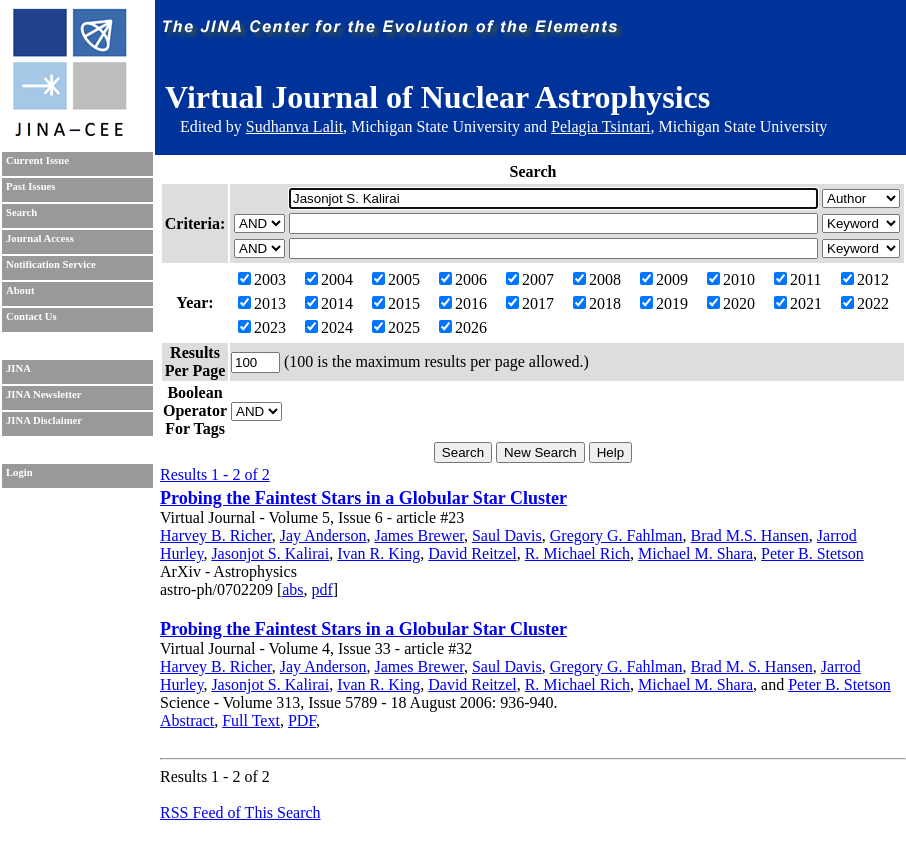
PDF (302, 720)
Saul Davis (507, 535)
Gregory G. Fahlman (616, 535)
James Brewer (419, 535)
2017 (530, 303)
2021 (798, 303)
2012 (865, 279)
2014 (329, 303)
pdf (322, 589)
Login (19, 472)
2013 (262, 303)
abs (292, 589)
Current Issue (37, 160)
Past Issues (30, 186)
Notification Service (51, 264)
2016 (463, 303)
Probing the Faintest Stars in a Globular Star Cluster (363, 498)
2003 (262, 279)
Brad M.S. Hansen (750, 535)
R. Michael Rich (577, 553)
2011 (797, 279)
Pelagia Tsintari (600, 126)
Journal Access (40, 238)
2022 (865, 303)
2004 (329, 279)
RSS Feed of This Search (240, 812)
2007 (530, 279)
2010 (731, 279)
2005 (396, 279)
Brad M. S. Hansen (752, 666)
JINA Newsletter (43, 394)
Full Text (251, 720)
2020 (731, 303)
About (20, 290)
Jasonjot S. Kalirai (270, 553)
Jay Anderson (323, 535)
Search (21, 212)
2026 (463, 327)
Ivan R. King (378, 553)
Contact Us (31, 316)
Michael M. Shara (695, 553)
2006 (463, 279)
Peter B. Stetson (812, 553)
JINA (18, 368)
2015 (396, 303)
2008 (597, 279)
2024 (329, 327)
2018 (597, 303)
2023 (262, 327)
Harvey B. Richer (216, 535)
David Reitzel (472, 553)
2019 (664, 303)
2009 (664, 279)
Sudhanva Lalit (294, 126)
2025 (396, 327)
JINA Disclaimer (44, 420)
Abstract (187, 720)
